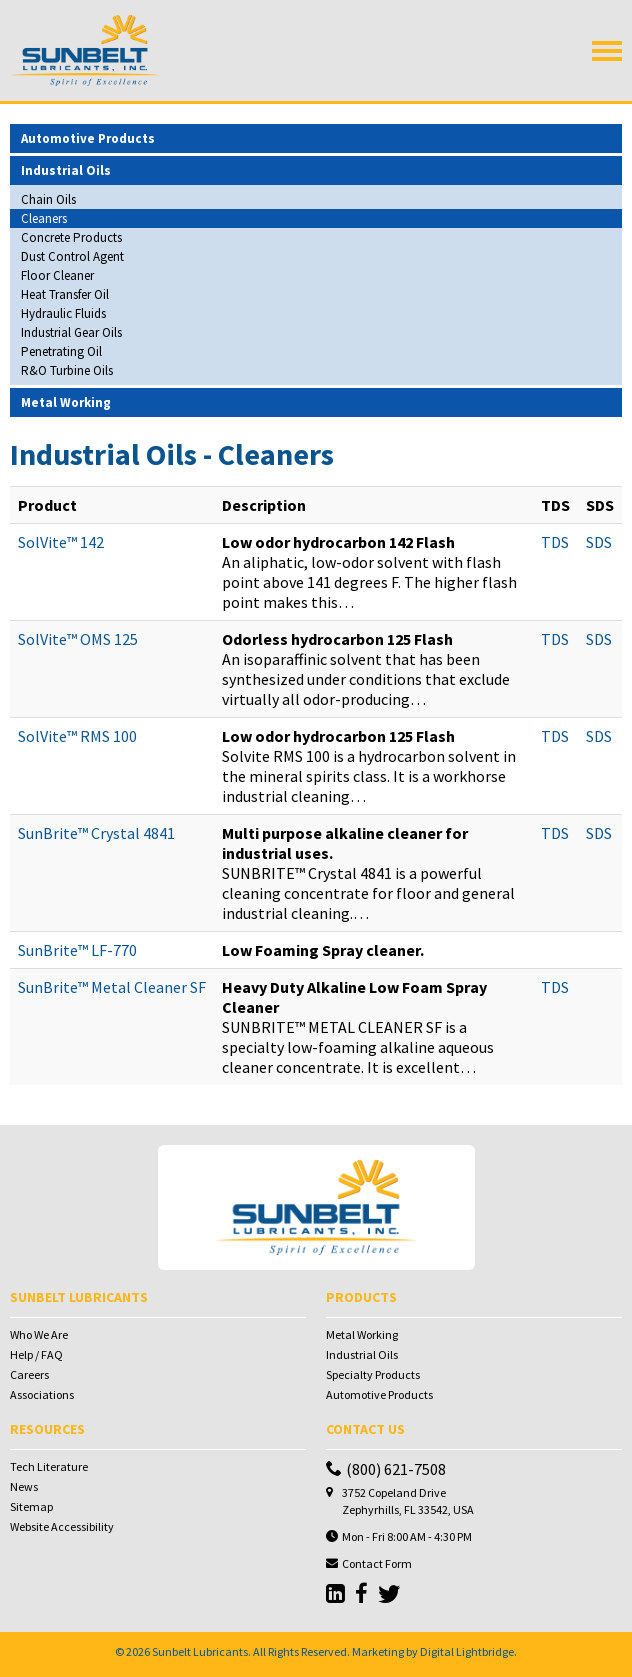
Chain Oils (48, 199)
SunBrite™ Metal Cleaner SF (112, 987)
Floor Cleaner (57, 275)
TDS (555, 542)
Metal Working (362, 1334)
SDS (599, 542)
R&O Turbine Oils (67, 370)
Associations (42, 1394)
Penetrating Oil (61, 351)
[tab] (316, 138)
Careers (29, 1374)
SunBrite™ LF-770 (77, 950)
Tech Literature (49, 1466)
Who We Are (39, 1334)
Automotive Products (379, 1394)
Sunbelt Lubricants (200, 1651)
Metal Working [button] (66, 402)
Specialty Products (373, 1374)
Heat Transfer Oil (65, 294)
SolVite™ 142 (61, 542)
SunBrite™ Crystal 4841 (96, 833)
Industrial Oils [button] (66, 170)
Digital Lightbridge (467, 1651)
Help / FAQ (36, 1354)
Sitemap (31, 1506)
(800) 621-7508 (386, 1469)
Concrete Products (71, 237)
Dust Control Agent (72, 256)
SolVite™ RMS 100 (77, 736)
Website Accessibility (62, 1526)
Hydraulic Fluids (63, 313)
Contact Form (377, 1563)
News (24, 1486)
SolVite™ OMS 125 (78, 639)
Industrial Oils (362, 1354)
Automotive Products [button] (88, 138)
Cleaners (44, 218)
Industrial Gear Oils (71, 332)
